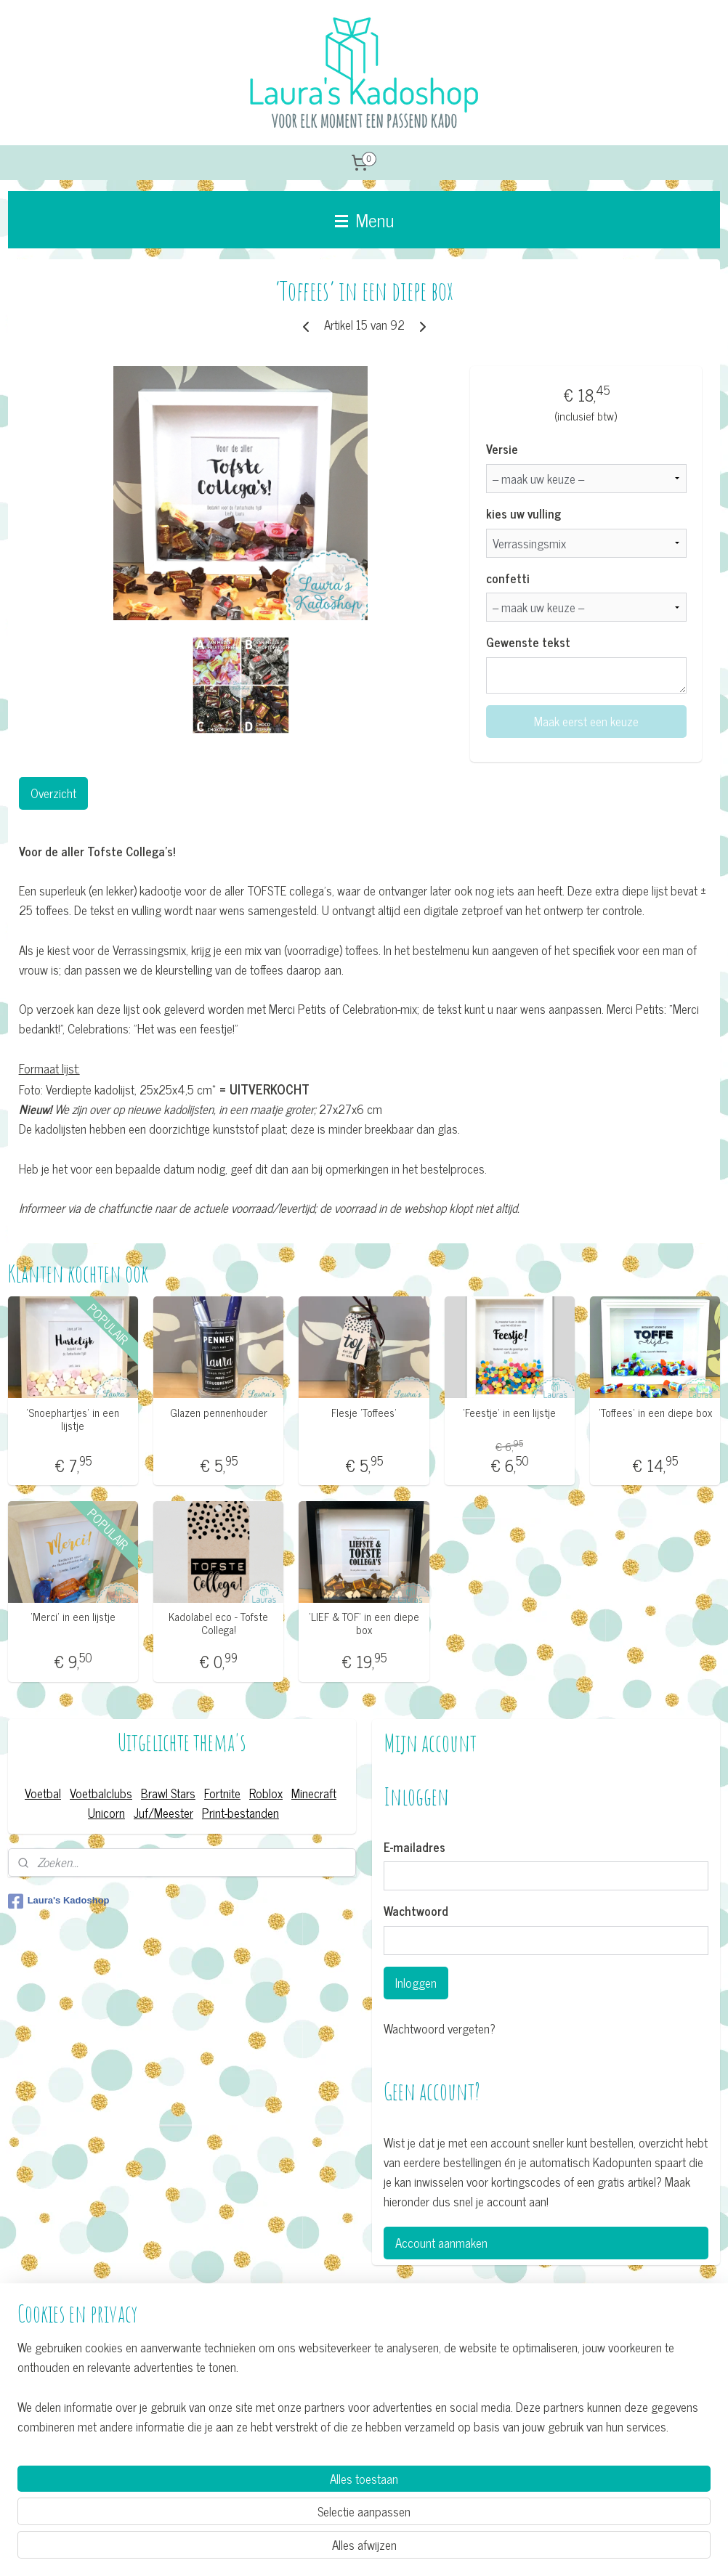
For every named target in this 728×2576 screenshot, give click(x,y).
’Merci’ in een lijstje (73, 1616)
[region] (268, 2508)
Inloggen (416, 1982)
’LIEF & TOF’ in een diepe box (364, 1623)
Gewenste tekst (528, 642)
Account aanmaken (441, 2242)
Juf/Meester (163, 1813)
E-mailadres (414, 1847)
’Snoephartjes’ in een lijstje (72, 1419)
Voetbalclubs (101, 1793)
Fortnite (222, 1793)
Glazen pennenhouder (218, 1412)
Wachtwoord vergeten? (440, 2029)
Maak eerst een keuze (586, 721)
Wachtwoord (416, 1911)
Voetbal (43, 1793)
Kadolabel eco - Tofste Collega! (218, 1623)
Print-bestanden (240, 1813)
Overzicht (53, 793)
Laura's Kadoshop (59, 1901)
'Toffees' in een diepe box (655, 1412)
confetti (508, 578)
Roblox (266, 1793)
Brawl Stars (168, 1793)
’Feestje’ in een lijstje (509, 1412)
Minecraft (313, 1793)
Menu (364, 219)
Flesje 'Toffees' (364, 1412)
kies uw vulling (523, 514)
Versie (502, 449)
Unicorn (106, 1813)
